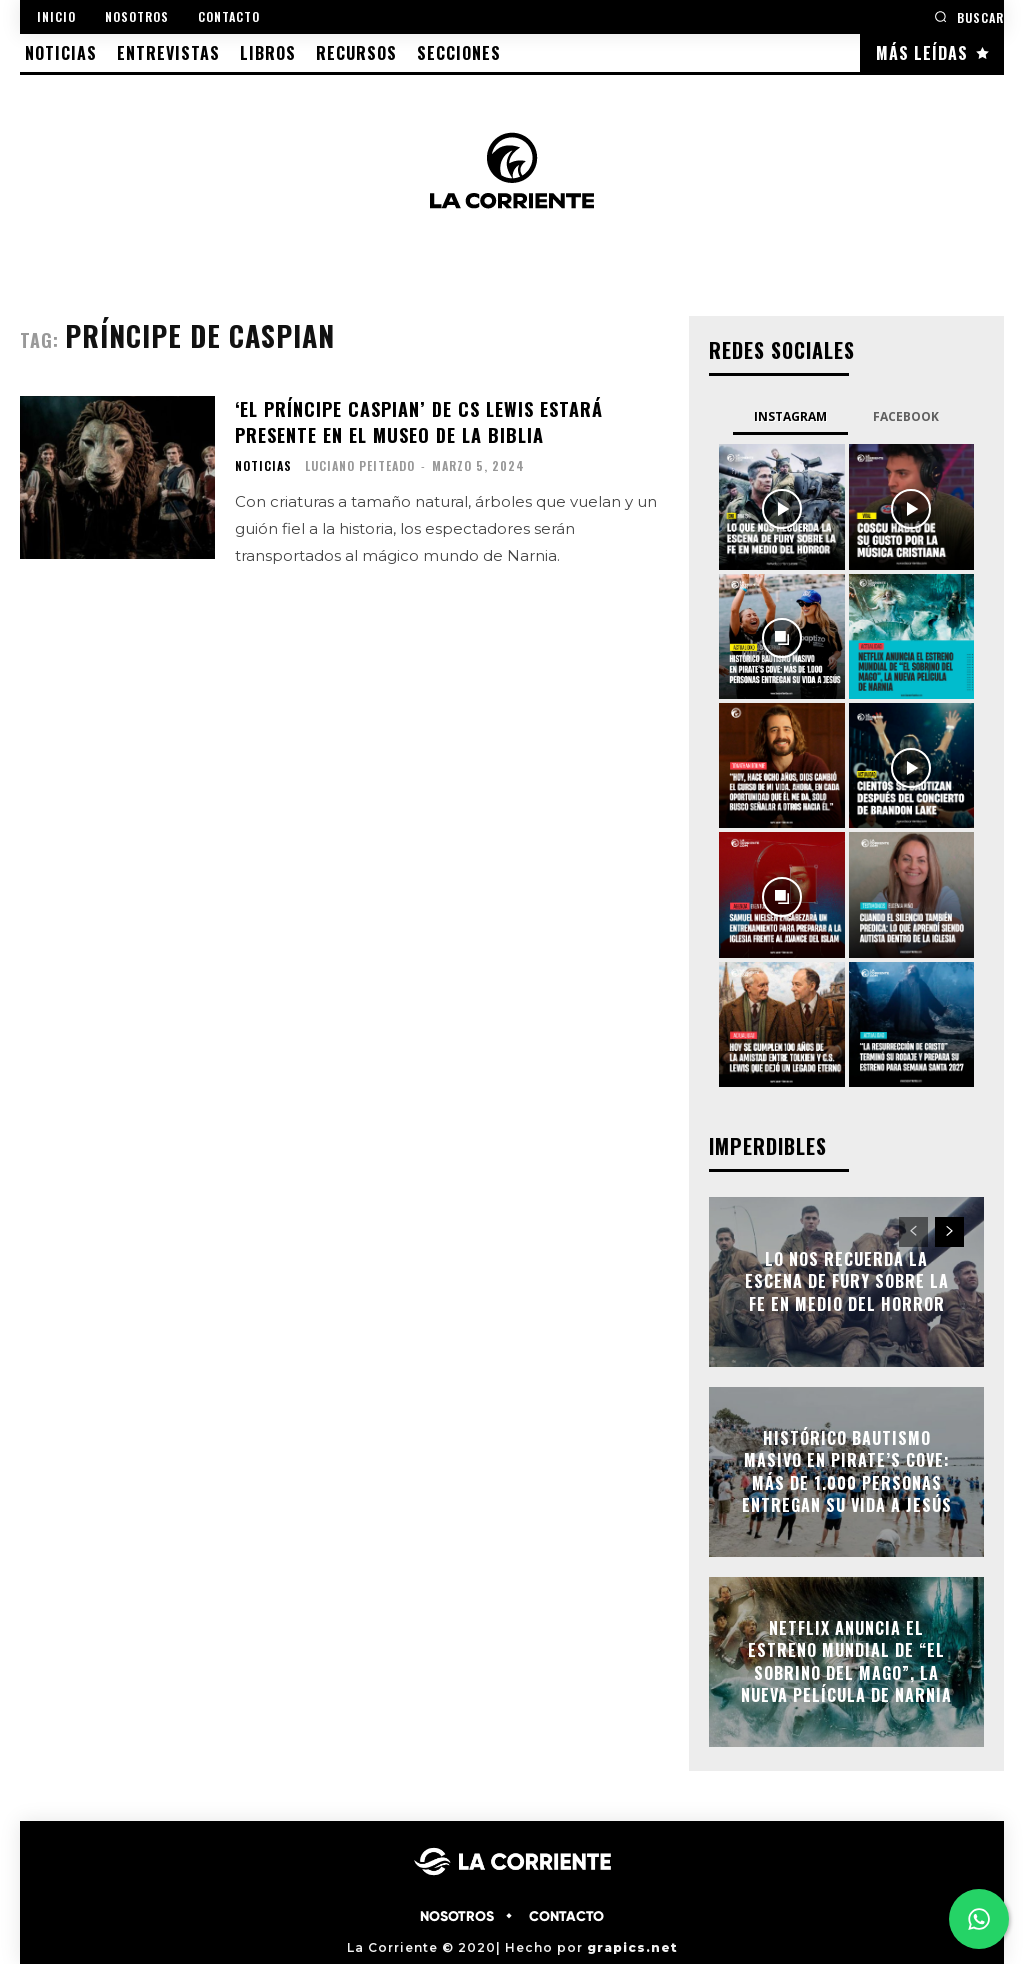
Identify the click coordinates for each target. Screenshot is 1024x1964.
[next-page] (949, 1232)
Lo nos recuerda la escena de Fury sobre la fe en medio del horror (847, 1281)
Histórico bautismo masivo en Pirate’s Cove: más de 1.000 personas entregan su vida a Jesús (847, 1471)
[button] (969, 16)
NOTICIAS (263, 464)
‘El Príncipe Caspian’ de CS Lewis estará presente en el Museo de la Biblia (418, 420)
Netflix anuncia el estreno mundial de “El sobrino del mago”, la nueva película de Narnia (846, 1661)
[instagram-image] (781, 506)
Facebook (906, 416)
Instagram (790, 416)
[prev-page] (913, 1232)
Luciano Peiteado (360, 463)
